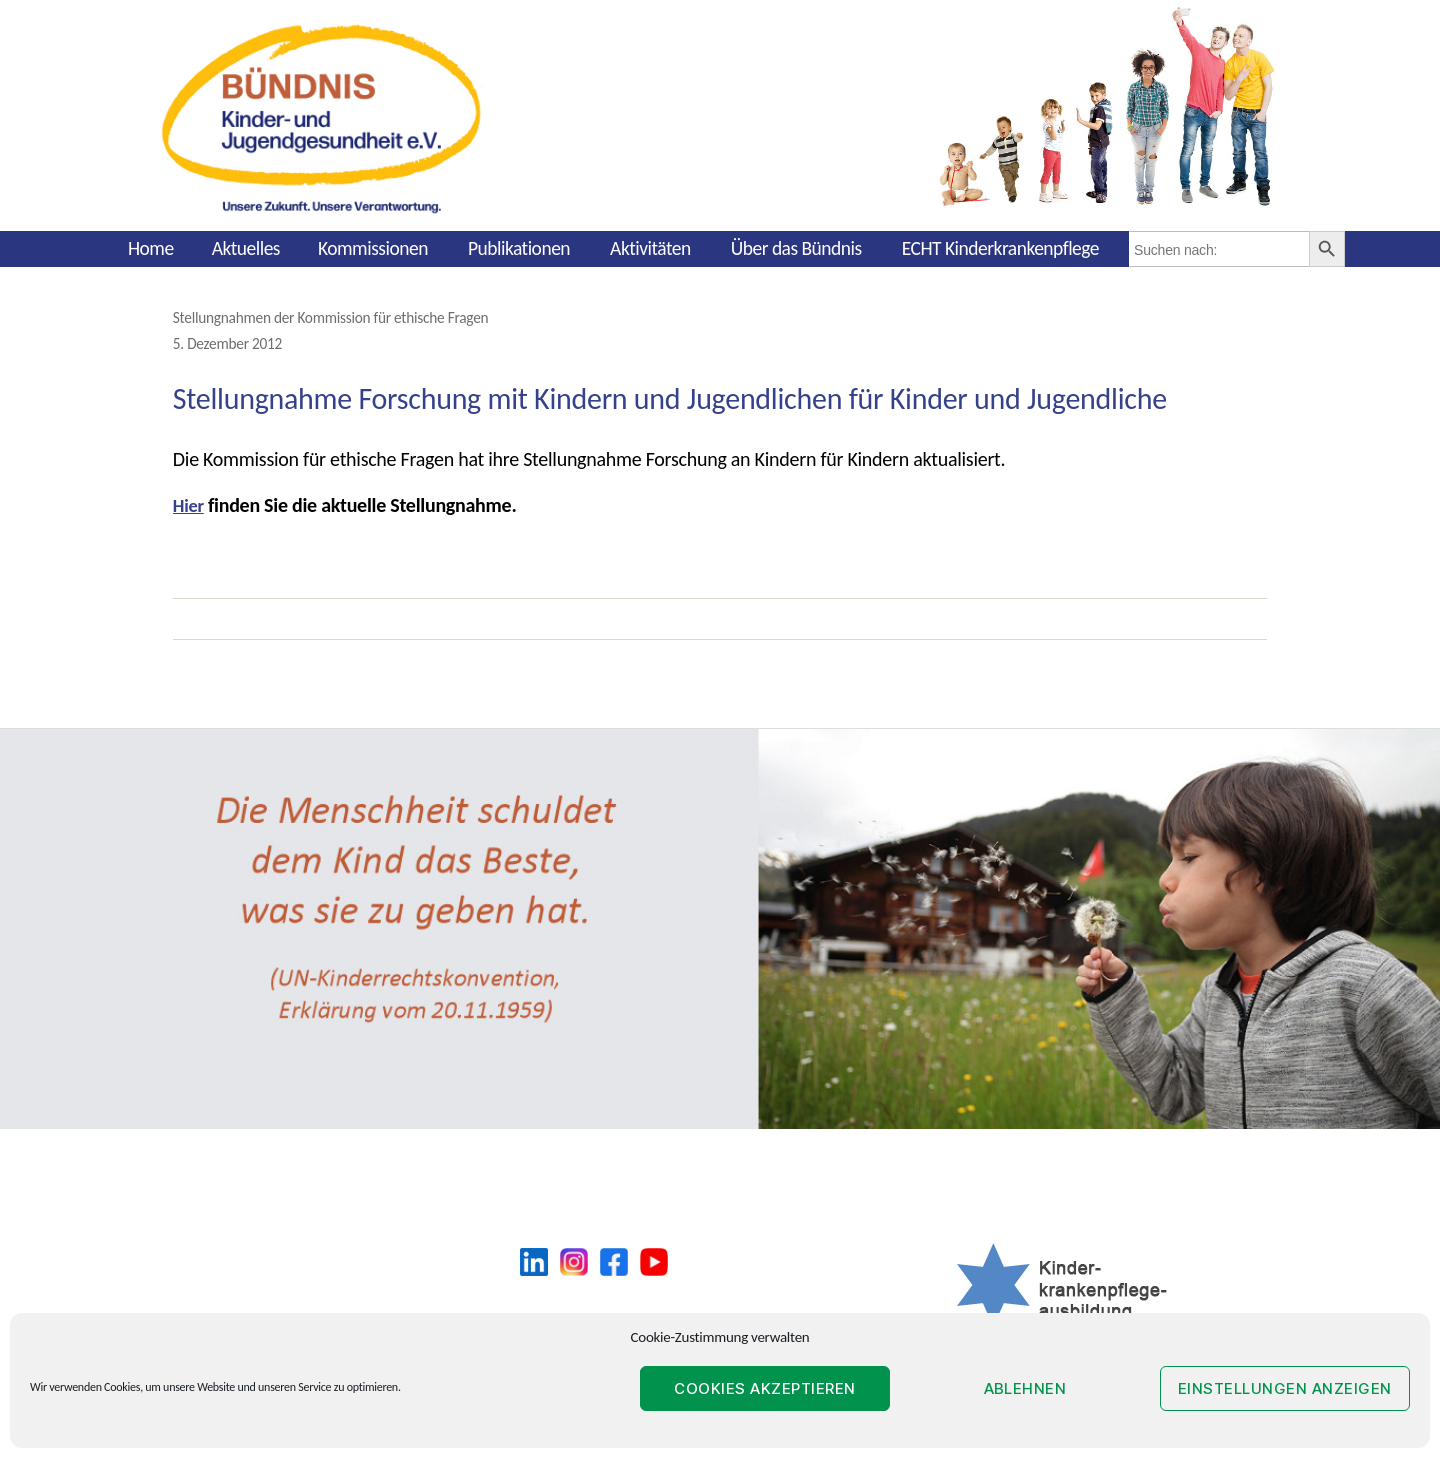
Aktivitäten (650, 248)
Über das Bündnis (796, 248)
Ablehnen (1025, 1388)
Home (151, 248)
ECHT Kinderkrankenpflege (1000, 248)
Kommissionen (373, 248)
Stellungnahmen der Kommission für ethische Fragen (343, 317)
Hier (190, 503)
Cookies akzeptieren (765, 1388)
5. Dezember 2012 (231, 342)
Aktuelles (246, 248)
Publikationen (519, 248)
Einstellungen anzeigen (1285, 1388)
